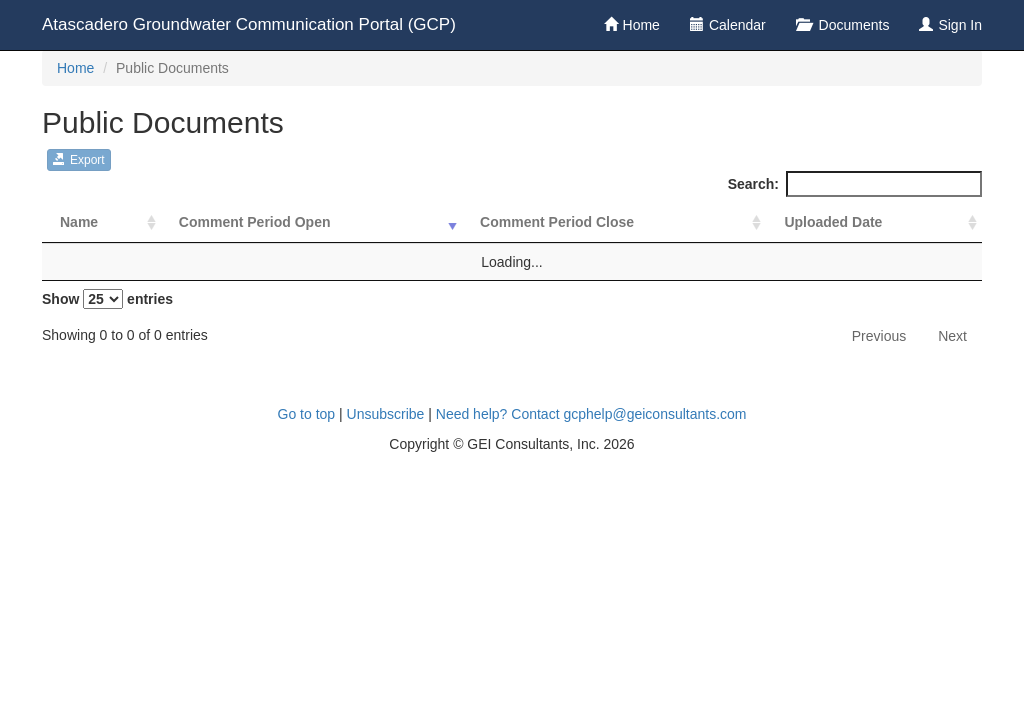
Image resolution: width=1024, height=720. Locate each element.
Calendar (737, 25)
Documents (852, 25)
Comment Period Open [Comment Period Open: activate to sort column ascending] (255, 222)
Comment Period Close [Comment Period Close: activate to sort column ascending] (557, 222)
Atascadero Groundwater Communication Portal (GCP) (249, 24)
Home (641, 25)
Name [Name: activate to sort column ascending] (79, 222)
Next (952, 336)
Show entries (107, 299)
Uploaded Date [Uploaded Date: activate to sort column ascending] (833, 222)
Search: (855, 184)
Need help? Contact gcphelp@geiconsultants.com (591, 414)
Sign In (960, 25)
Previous (879, 336)
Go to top (307, 414)
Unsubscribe (386, 414)
